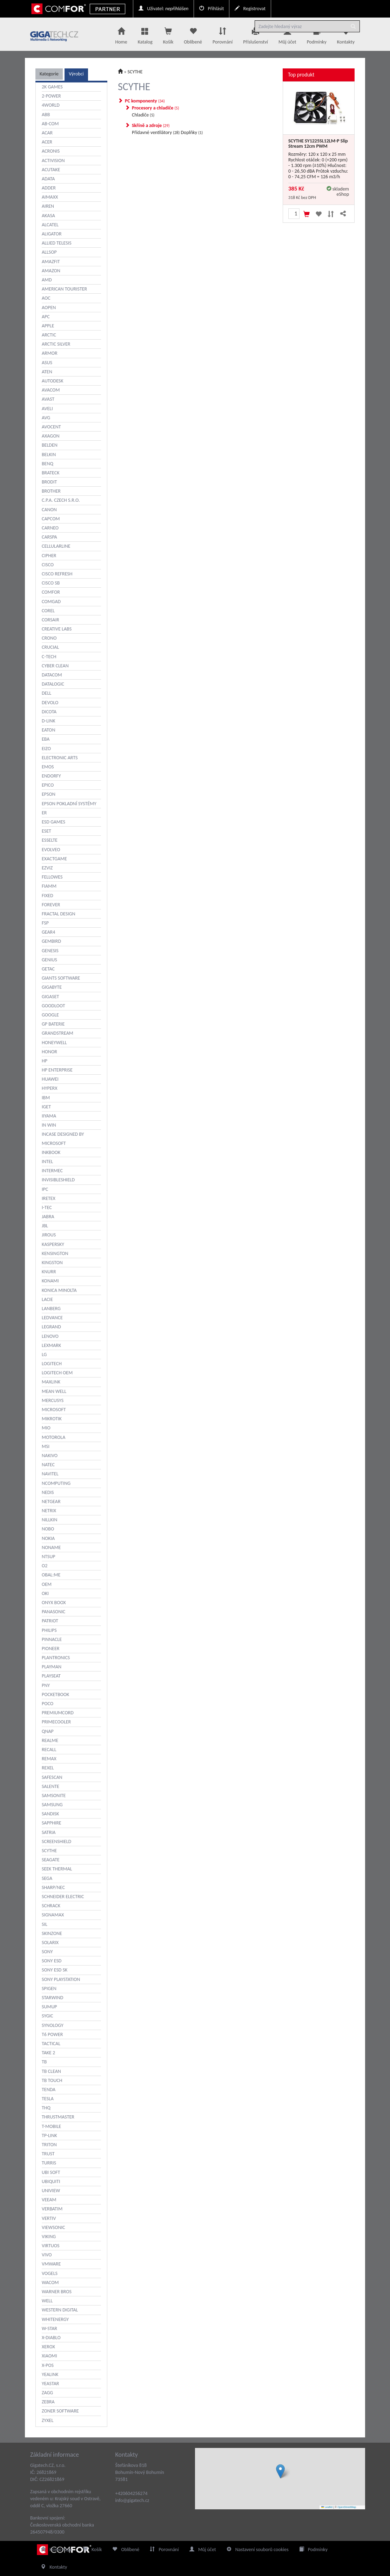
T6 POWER (52, 2034)
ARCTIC (49, 335)
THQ (46, 2108)
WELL (47, 2301)
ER (44, 813)
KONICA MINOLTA (59, 1290)
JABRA (48, 1217)
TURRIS (49, 2163)
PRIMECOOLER (56, 1722)
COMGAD (51, 602)
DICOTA (49, 712)
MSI (45, 1446)
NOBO (48, 1529)
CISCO (48, 565)
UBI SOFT (51, 2172)
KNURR (49, 1272)
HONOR (49, 1052)
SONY (47, 1952)
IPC (45, 1189)
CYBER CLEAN (55, 666)
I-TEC (47, 1207)
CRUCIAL (50, 647)
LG (44, 1354)
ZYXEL (47, 2420)
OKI (45, 1593)
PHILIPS (49, 1630)
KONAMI (50, 1281)
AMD (47, 280)
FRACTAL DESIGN (58, 914)
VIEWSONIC (53, 2227)
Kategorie (49, 74)
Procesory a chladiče (155, 108)
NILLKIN (49, 1520)
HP (44, 1061)
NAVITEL (50, 1474)
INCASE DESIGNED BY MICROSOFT (63, 1138)
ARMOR (50, 353)
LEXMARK (51, 1345)
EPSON (48, 794)
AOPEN (49, 308)
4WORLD (51, 105)
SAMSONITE (54, 1795)
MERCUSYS (52, 1400)
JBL (45, 1226)
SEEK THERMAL (57, 1869)
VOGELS (50, 2273)
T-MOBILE (51, 2126)
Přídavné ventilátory (156, 132)
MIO (46, 1428)
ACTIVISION (53, 160)
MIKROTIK (52, 1419)
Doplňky (192, 132)
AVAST (48, 399)
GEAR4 (48, 932)
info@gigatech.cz (132, 2500)
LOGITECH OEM (57, 1373)
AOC (46, 298)
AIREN (48, 206)
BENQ (47, 464)
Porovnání (223, 34)
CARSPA (49, 537)
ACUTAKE (51, 170)
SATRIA (48, 1832)
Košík (92, 2549)
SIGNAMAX (53, 1915)
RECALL (49, 1750)
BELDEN (50, 445)
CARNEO (50, 528)
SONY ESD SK (54, 1970)
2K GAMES (52, 87)
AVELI (47, 409)
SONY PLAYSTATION (61, 1979)
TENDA (48, 2090)
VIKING (49, 2237)
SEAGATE (51, 1860)
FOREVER (51, 905)
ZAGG (47, 2393)
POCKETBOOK (55, 1694)
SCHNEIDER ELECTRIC (63, 1897)
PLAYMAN (51, 1667)
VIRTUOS (50, 2246)
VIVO (47, 2255)
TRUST (48, 2154)
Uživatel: (163, 9)
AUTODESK (52, 381)
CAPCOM (51, 519)
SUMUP (49, 2007)
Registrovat (250, 9)
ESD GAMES (53, 822)
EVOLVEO (51, 850)
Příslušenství (255, 34)
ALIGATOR (52, 234)
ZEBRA (48, 2402)
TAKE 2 (48, 2053)
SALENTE (50, 1786)
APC (46, 317)
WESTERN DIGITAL (60, 2310)
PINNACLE (52, 1639)
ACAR (47, 133)
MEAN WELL (54, 1391)
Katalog (145, 34)
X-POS (48, 2365)
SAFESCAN (52, 1777)
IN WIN (49, 1125)
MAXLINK (51, 1382)
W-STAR (49, 2328)
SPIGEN (49, 1988)
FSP (45, 923)
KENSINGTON (55, 1253)
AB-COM (50, 124)
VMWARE (51, 2264)
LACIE (47, 1299)
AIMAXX (50, 197)
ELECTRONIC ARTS (60, 758)
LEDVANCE (52, 1318)
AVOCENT (51, 427)
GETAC (48, 969)
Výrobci (76, 74)
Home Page (56, 2549)
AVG (46, 418)
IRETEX (48, 1198)
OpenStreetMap (346, 2507)
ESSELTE (50, 840)
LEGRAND (51, 1327)
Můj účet (287, 34)
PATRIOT (50, 1621)
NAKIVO (50, 1456)
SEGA (47, 1878)
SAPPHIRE (51, 1823)
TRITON (49, 2145)
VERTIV (49, 2218)
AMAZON (51, 271)
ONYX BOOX (54, 1603)
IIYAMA (49, 1116)
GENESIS (50, 951)
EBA (45, 739)
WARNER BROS (57, 2292)
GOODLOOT (53, 1006)
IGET (46, 1107)
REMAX (49, 1759)
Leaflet (326, 2507)
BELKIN (49, 455)
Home (121, 34)
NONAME (51, 1547)
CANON (49, 510)
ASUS (47, 363)
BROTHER (51, 491)
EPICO (48, 785)
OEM (47, 1584)
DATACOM (52, 675)
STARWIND (52, 1998)
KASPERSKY (53, 1244)
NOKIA (48, 1538)
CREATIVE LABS (57, 629)
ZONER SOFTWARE (60, 2411)
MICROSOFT (54, 1410)
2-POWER (51, 96)
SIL (44, 1924)
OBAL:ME (51, 1575)
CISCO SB (51, 583)
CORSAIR (50, 620)
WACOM (50, 2282)
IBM (46, 1098)
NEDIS (48, 1492)
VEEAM (49, 2200)
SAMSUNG (52, 1805)
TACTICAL (51, 2044)
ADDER (49, 188)
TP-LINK (49, 2135)
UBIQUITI (51, 2181)
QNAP (48, 1731)
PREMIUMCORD (58, 1713)
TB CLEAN (51, 2071)
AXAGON (51, 436)
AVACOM (51, 390)
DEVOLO (50, 703)
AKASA (48, 216)
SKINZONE (52, 1933)
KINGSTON (52, 1263)
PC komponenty (145, 101)
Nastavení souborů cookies (258, 2549)
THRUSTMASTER (58, 2117)
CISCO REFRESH (57, 574)
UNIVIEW (51, 2191)
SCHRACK (51, 1906)
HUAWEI (50, 1079)
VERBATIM (52, 2209)
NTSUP (48, 1557)
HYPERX (49, 1088)
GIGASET (50, 997)
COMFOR (51, 592)
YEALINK (50, 2374)
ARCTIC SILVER (56, 344)
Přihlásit (211, 9)
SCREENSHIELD (56, 1841)
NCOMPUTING (56, 1483)
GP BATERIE (53, 1024)
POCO (47, 1704)
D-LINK (48, 721)
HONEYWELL (54, 1043)
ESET (46, 831)
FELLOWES (52, 877)
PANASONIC (53, 1612)
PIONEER (50, 1648)
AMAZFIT (51, 262)
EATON (48, 730)
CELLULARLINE (56, 546)
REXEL (48, 1768)
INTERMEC (52, 1171)
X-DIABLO (51, 2338)
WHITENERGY (55, 2319)
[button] (280, 2471)
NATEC (48, 1465)
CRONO (49, 638)
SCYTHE (49, 1851)
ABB (46, 115)
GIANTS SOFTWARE (61, 978)
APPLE (48, 326)
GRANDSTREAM (57, 1033)
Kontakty (346, 34)
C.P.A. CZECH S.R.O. (61, 500)
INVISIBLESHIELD (58, 1180)
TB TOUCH (52, 2080)
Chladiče (143, 115)
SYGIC (47, 2016)
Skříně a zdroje (150, 125)
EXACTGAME (54, 859)
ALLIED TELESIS (57, 243)
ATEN (47, 372)
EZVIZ (47, 868)
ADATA (48, 179)
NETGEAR (51, 1501)
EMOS (48, 767)
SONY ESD (51, 1961)
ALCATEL (50, 225)
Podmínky (317, 34)
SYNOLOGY (52, 2025)
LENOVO (50, 1336)
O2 (44, 1566)
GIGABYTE (52, 987)
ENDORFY (51, 776)
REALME (50, 1740)
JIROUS (49, 1235)
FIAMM (49, 886)
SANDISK (50, 1814)
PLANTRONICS (56, 1658)
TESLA (48, 2099)
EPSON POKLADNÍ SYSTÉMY (69, 804)
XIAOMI (49, 2356)
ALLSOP (49, 252)
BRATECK (50, 473)
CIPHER (49, 556)
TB (44, 2062)
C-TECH (49, 657)
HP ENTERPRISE (57, 1070)
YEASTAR (50, 2384)
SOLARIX (50, 1943)
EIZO (46, 749)
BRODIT (49, 482)
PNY (46, 1685)
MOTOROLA (53, 1437)
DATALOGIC (53, 684)
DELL (46, 693)
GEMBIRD (51, 941)
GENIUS (49, 960)
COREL (48, 611)
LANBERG (51, 1309)
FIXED (47, 896)
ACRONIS (51, 151)
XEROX (48, 2347)
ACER (47, 142)
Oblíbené (193, 34)
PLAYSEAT (51, 1676)
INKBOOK (51, 1152)
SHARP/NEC (53, 1887)
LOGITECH (52, 1364)
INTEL (47, 1161)
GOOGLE (50, 1015)
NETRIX (49, 1511)
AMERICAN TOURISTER (64, 289)
